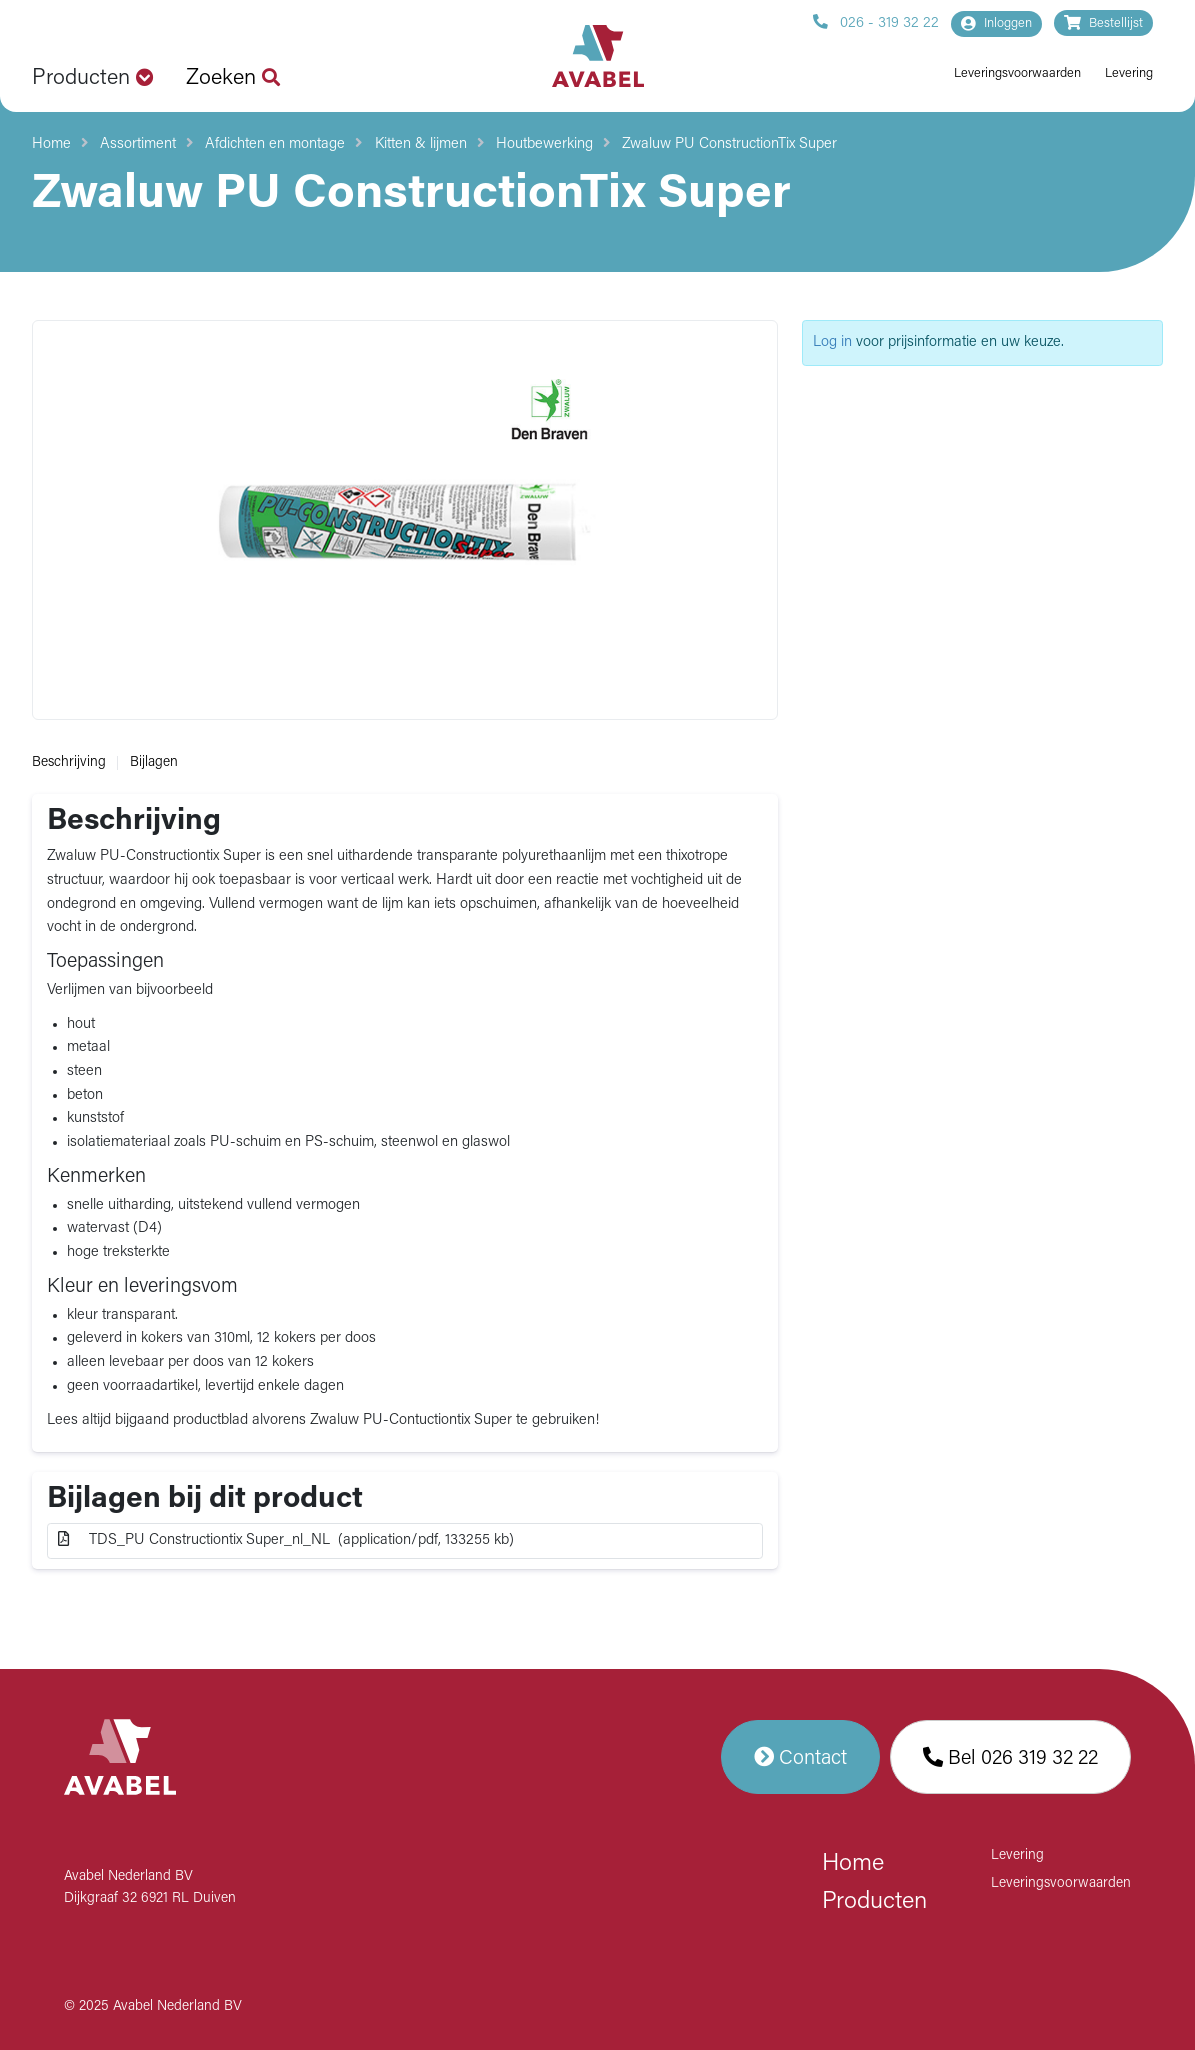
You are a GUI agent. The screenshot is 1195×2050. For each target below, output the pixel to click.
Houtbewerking (544, 144)
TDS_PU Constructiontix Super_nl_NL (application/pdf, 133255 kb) (286, 1540)
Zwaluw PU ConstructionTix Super (729, 144)
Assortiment (138, 144)
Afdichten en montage (275, 144)
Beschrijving (69, 762)
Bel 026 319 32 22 (1010, 1757)
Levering (1129, 73)
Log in (832, 342)
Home (51, 144)
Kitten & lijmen (421, 144)
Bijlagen (154, 762)
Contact (800, 1757)
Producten (874, 1902)
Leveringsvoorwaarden (1017, 73)
